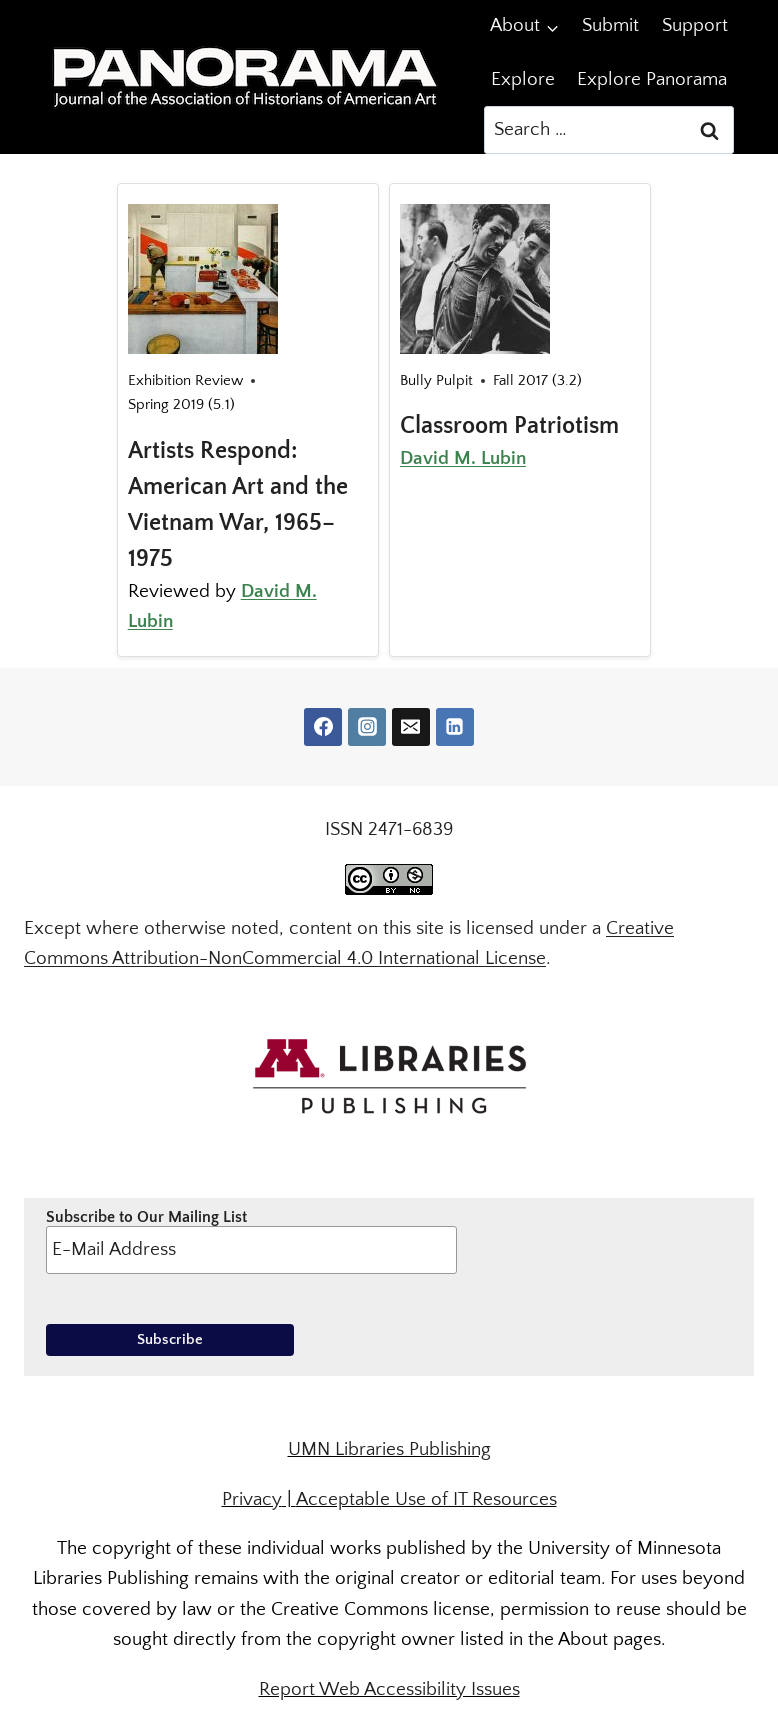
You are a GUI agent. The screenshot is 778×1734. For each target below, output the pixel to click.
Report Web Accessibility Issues (389, 1689)
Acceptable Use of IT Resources (426, 1499)
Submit (610, 25)
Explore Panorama (652, 79)
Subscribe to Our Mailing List (251, 1241)
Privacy (252, 1499)
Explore (523, 79)
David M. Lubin (463, 458)
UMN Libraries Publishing (389, 1449)
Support (695, 25)
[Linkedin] (455, 727)
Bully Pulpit (436, 380)
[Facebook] (323, 727)
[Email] (411, 727)
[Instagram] (367, 727)
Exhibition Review (185, 380)
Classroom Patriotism (509, 426)
